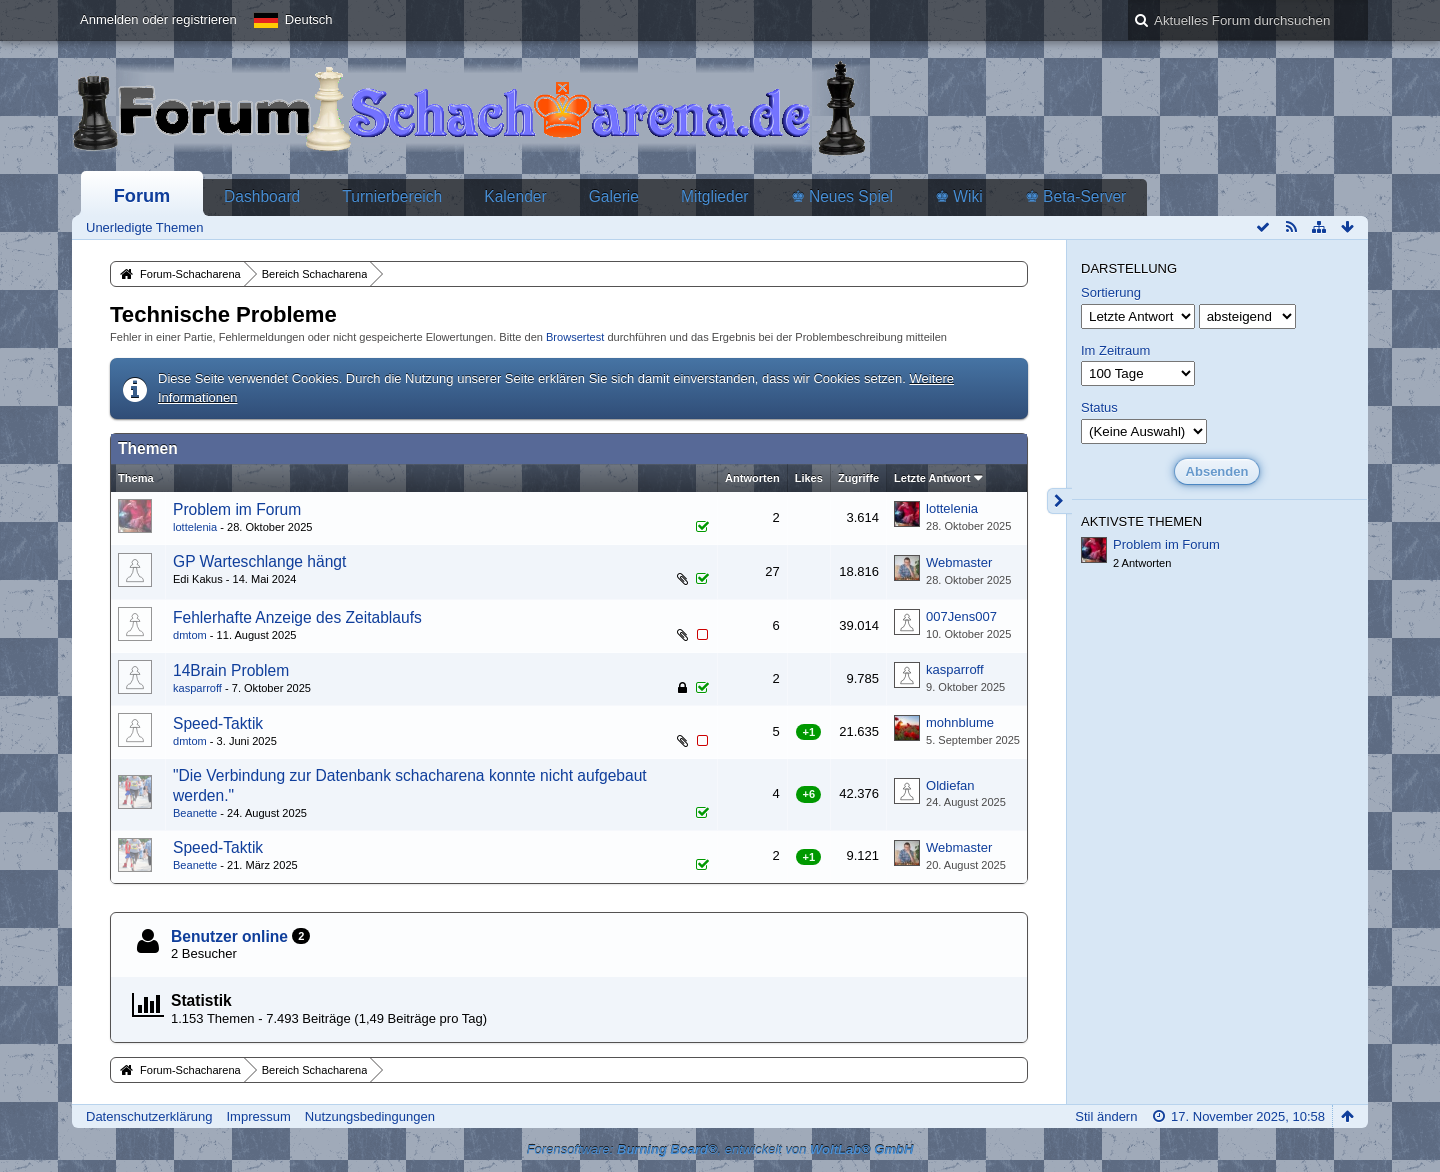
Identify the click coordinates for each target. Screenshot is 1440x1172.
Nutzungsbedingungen (370, 1116)
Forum (142, 196)
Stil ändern (1106, 1116)
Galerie (614, 196)
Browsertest (575, 337)
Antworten (752, 478)
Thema (136, 478)
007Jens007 (961, 616)
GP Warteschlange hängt (259, 561)
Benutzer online (229, 936)
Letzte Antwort (932, 478)
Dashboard (262, 196)
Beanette (195, 813)
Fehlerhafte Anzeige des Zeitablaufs (297, 617)
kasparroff (197, 688)
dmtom (190, 635)
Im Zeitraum (1115, 350)
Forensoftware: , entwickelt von (720, 1149)
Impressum (258, 1116)
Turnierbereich (392, 196)
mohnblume (960, 722)
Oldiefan (950, 785)
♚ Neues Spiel (842, 196)
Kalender (515, 196)
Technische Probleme (223, 314)
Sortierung (1111, 292)
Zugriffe (858, 478)
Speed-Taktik (218, 723)
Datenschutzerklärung (149, 1116)
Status (1099, 407)
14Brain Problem (231, 670)
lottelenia (195, 527)
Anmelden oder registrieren (158, 19)
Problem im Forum (237, 509)
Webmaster (959, 562)
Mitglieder (715, 196)
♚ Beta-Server (1076, 196)
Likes (809, 478)
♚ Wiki (959, 196)
